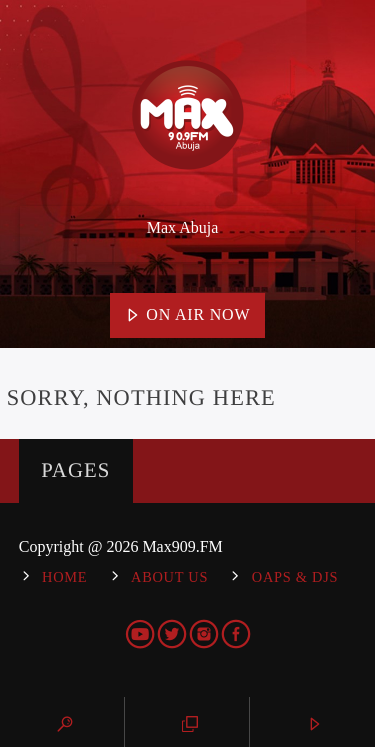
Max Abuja (183, 227)
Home (64, 577)
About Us (169, 577)
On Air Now (188, 316)
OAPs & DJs (295, 577)
